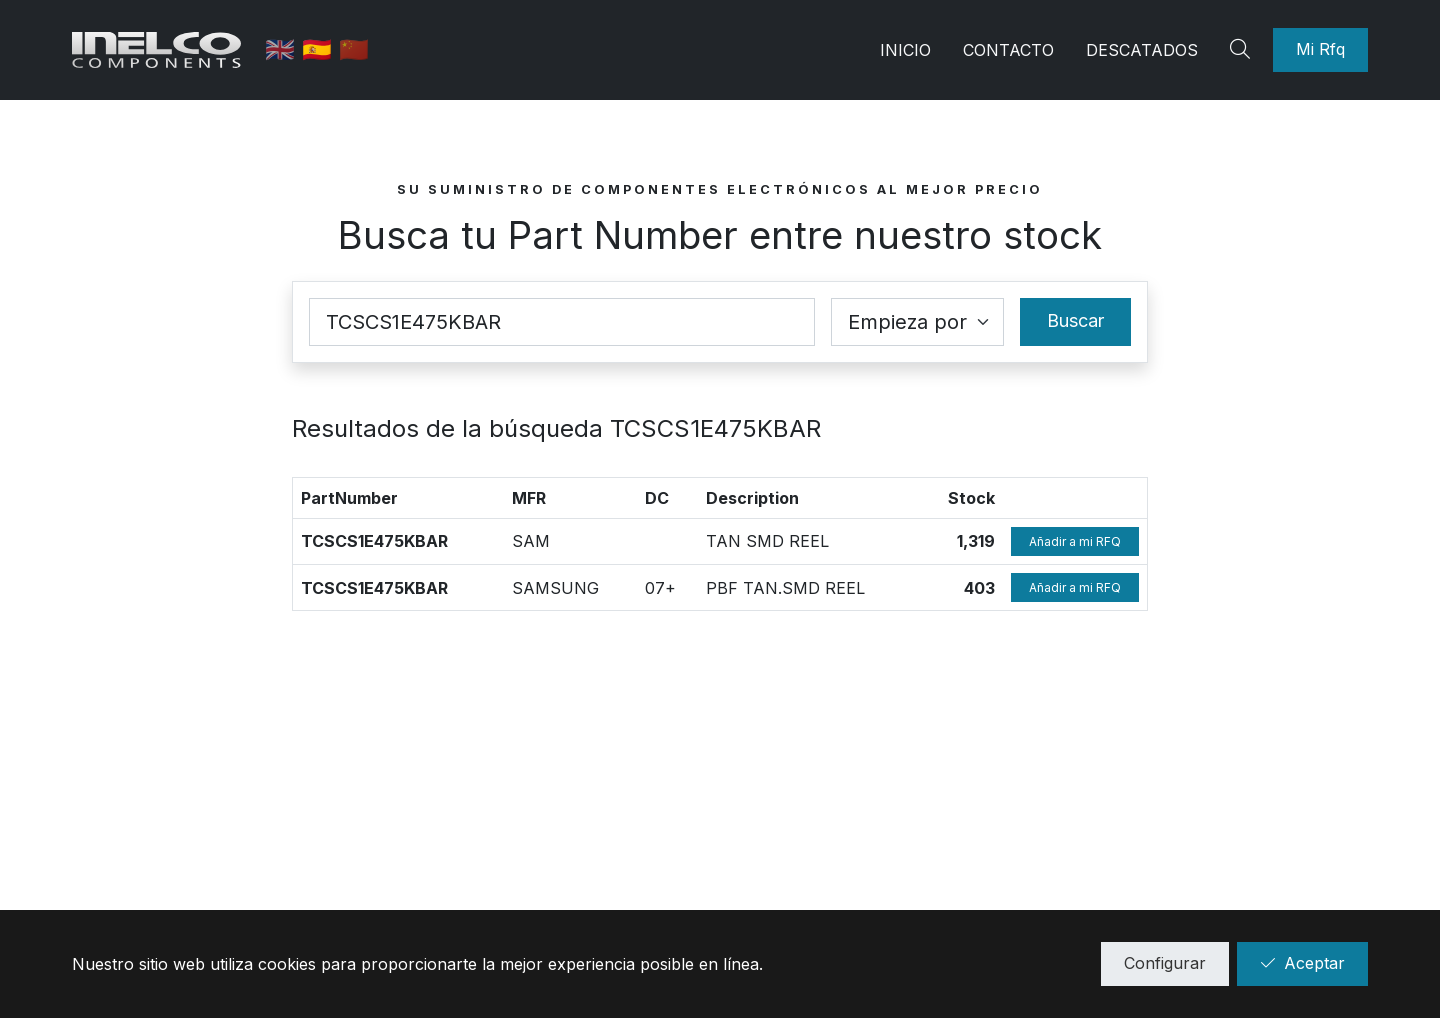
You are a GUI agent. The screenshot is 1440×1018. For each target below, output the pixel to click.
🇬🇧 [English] (284, 49)
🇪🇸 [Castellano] (321, 49)
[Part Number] (562, 322)
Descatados (1142, 50)
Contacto (1008, 50)
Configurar (1165, 963)
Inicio (905, 50)
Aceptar (1302, 963)
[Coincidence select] (917, 322)
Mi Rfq (1320, 49)
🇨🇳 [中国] (355, 49)
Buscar (1075, 320)
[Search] (1243, 50)
